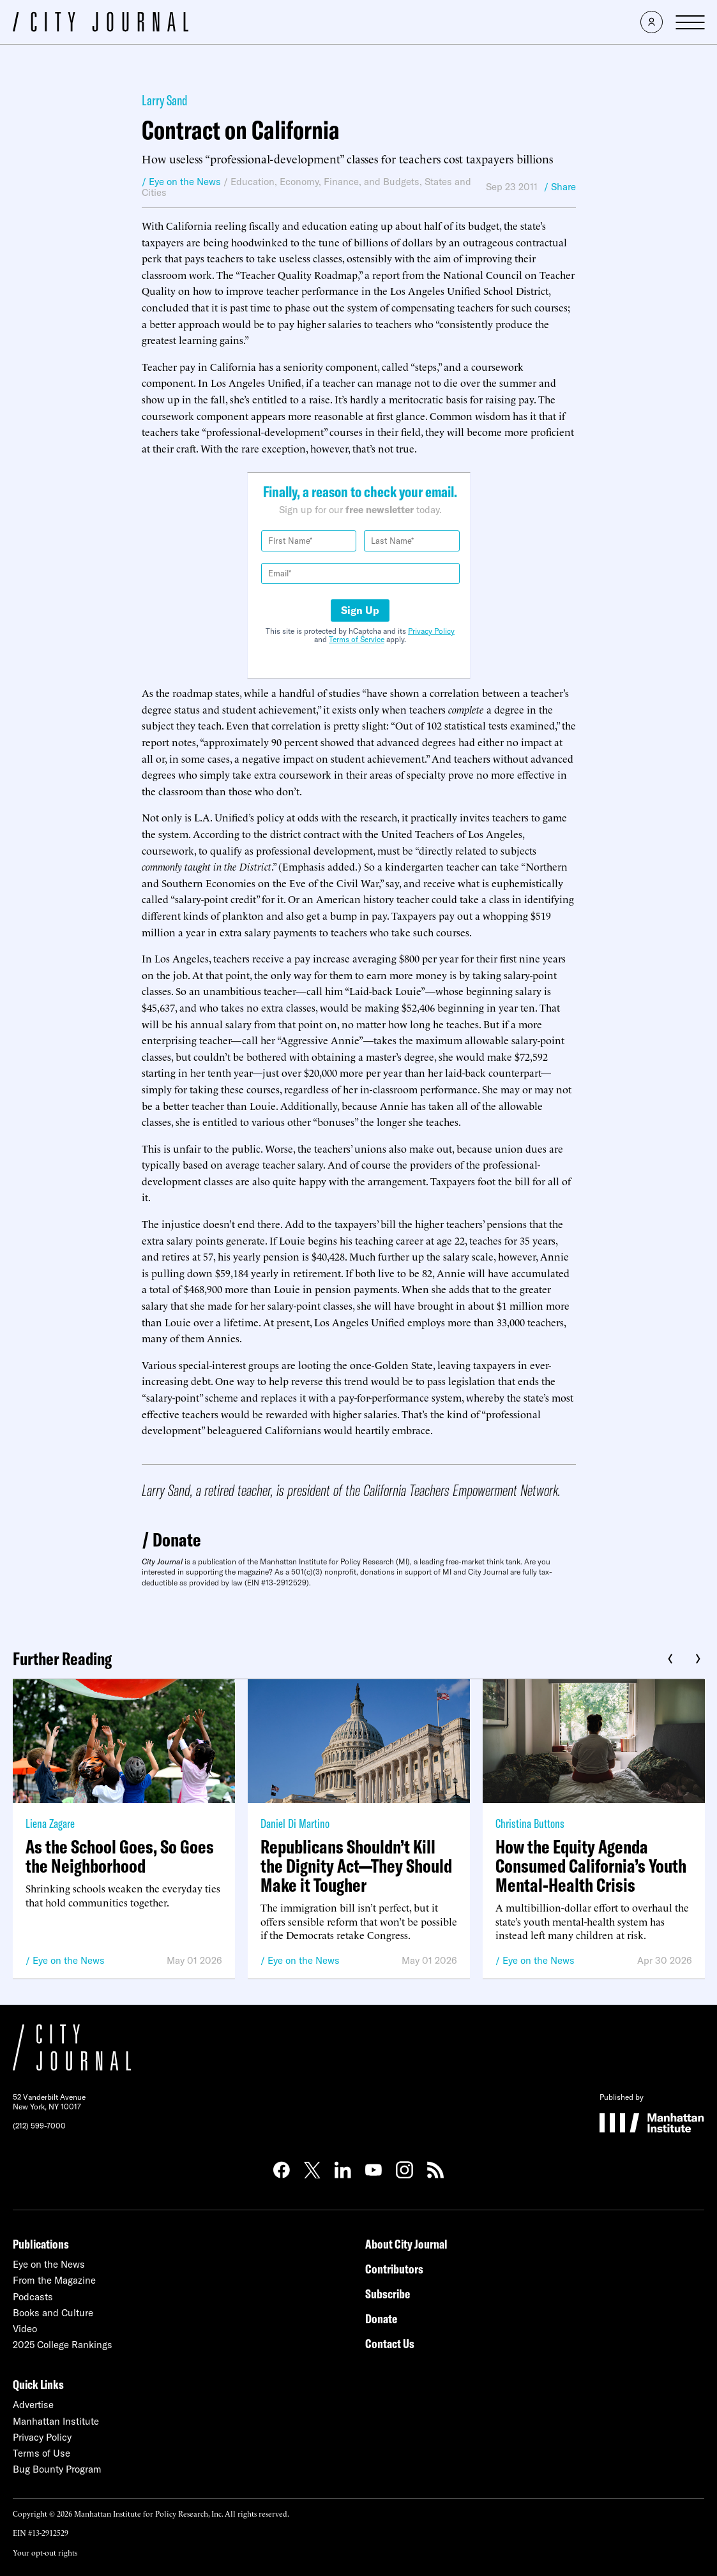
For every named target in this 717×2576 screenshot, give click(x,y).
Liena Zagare (50, 1823)
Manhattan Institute (56, 2421)
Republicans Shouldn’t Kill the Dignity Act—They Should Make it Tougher (356, 1865)
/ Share (560, 186)
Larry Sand (165, 100)
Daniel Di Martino (294, 1823)
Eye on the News (69, 1960)
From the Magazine (54, 2280)
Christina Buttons (529, 1823)
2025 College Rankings (62, 2345)
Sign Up (360, 610)
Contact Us (389, 2343)
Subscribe (387, 2294)
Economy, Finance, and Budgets (349, 182)
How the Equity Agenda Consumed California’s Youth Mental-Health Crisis (590, 1865)
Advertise (33, 2405)
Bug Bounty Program (57, 2469)
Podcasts (33, 2297)
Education (252, 182)
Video (25, 2329)
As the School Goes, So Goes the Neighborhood (120, 1856)
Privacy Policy (431, 631)
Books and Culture (53, 2313)
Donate (177, 1539)
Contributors (394, 2269)
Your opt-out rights (45, 2552)
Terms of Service (356, 639)
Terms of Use (41, 2453)
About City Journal (406, 2244)
